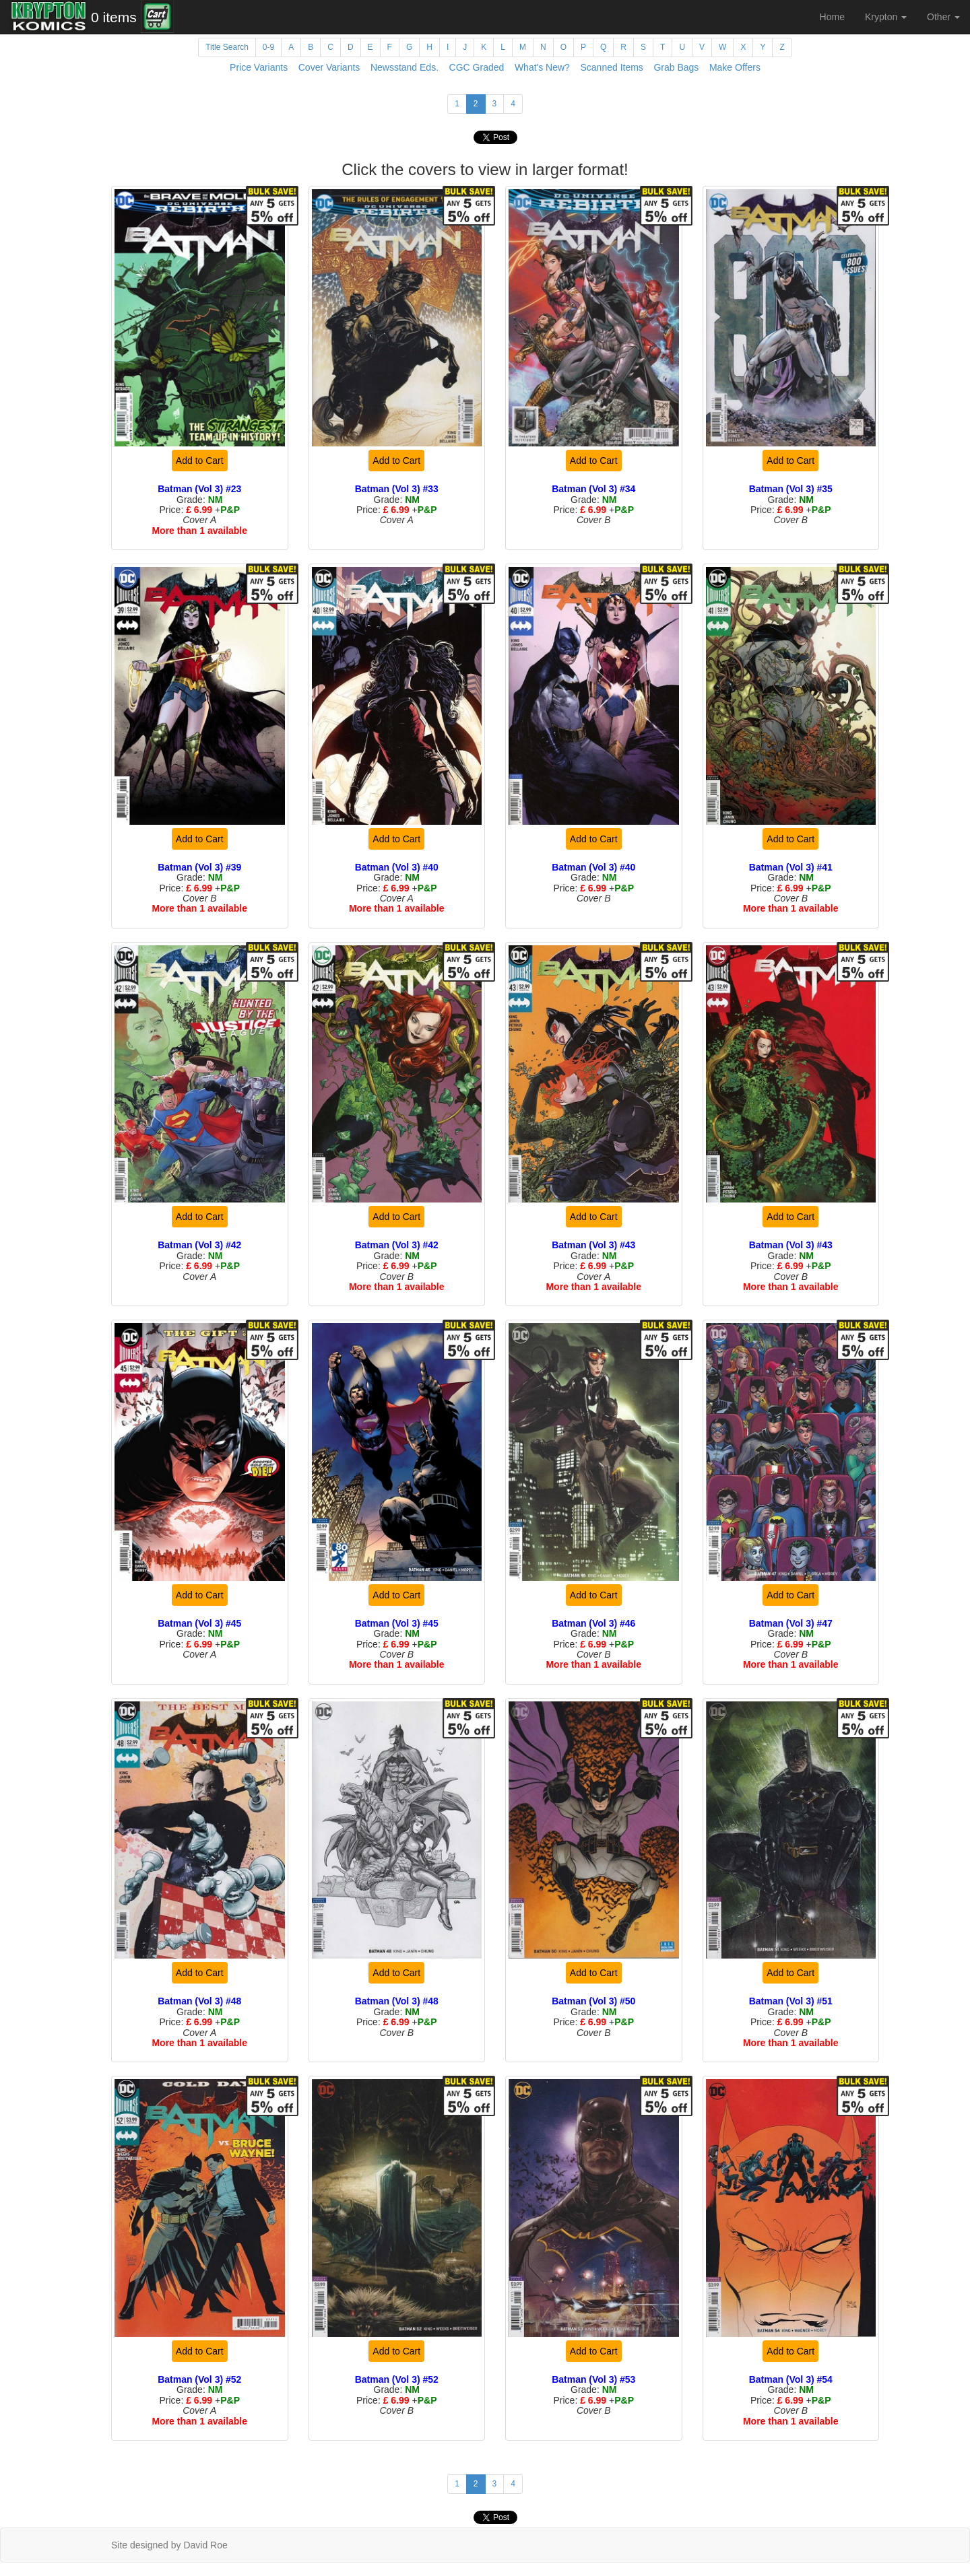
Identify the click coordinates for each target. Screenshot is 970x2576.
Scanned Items (611, 67)
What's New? (542, 67)
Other (943, 16)
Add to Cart (200, 460)
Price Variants (259, 67)
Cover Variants (329, 67)
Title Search (227, 47)
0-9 (268, 47)
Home (832, 16)
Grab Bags (676, 67)
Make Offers (735, 67)
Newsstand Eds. (404, 67)
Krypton (886, 16)
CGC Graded (477, 67)
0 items (114, 17)
